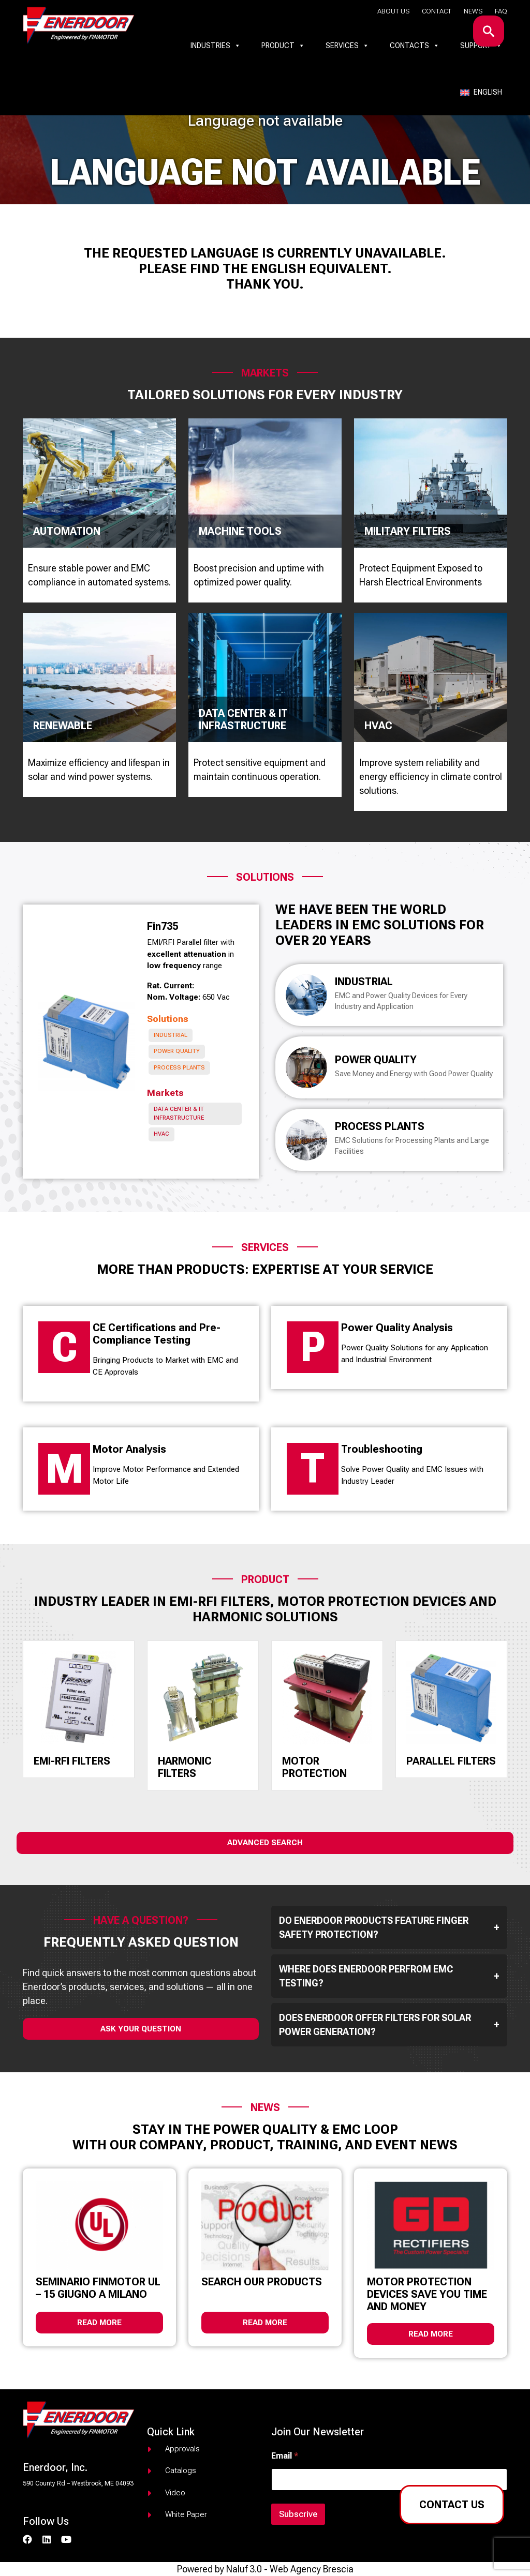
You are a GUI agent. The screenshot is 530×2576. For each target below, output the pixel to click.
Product (283, 45)
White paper (186, 2514)
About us (393, 11)
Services (347, 45)
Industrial (170, 1035)
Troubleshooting (381, 1449)
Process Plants (179, 1067)
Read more (99, 2322)
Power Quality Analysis (397, 1327)
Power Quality (177, 1051)
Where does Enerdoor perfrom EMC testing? (389, 1976)
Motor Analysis (129, 1449)
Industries (215, 45)
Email (284, 2456)
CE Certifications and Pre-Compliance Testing (156, 1333)
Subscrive (298, 2514)
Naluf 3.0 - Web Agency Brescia (290, 2569)
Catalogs (180, 2470)
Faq (501, 11)
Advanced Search (265, 1842)
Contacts (414, 45)
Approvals (182, 2448)
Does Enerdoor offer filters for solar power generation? (389, 2024)
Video (175, 2492)
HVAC (161, 1134)
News (473, 11)
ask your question (140, 2028)
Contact (436, 11)
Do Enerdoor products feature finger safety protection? (389, 1927)
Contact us (451, 2504)
